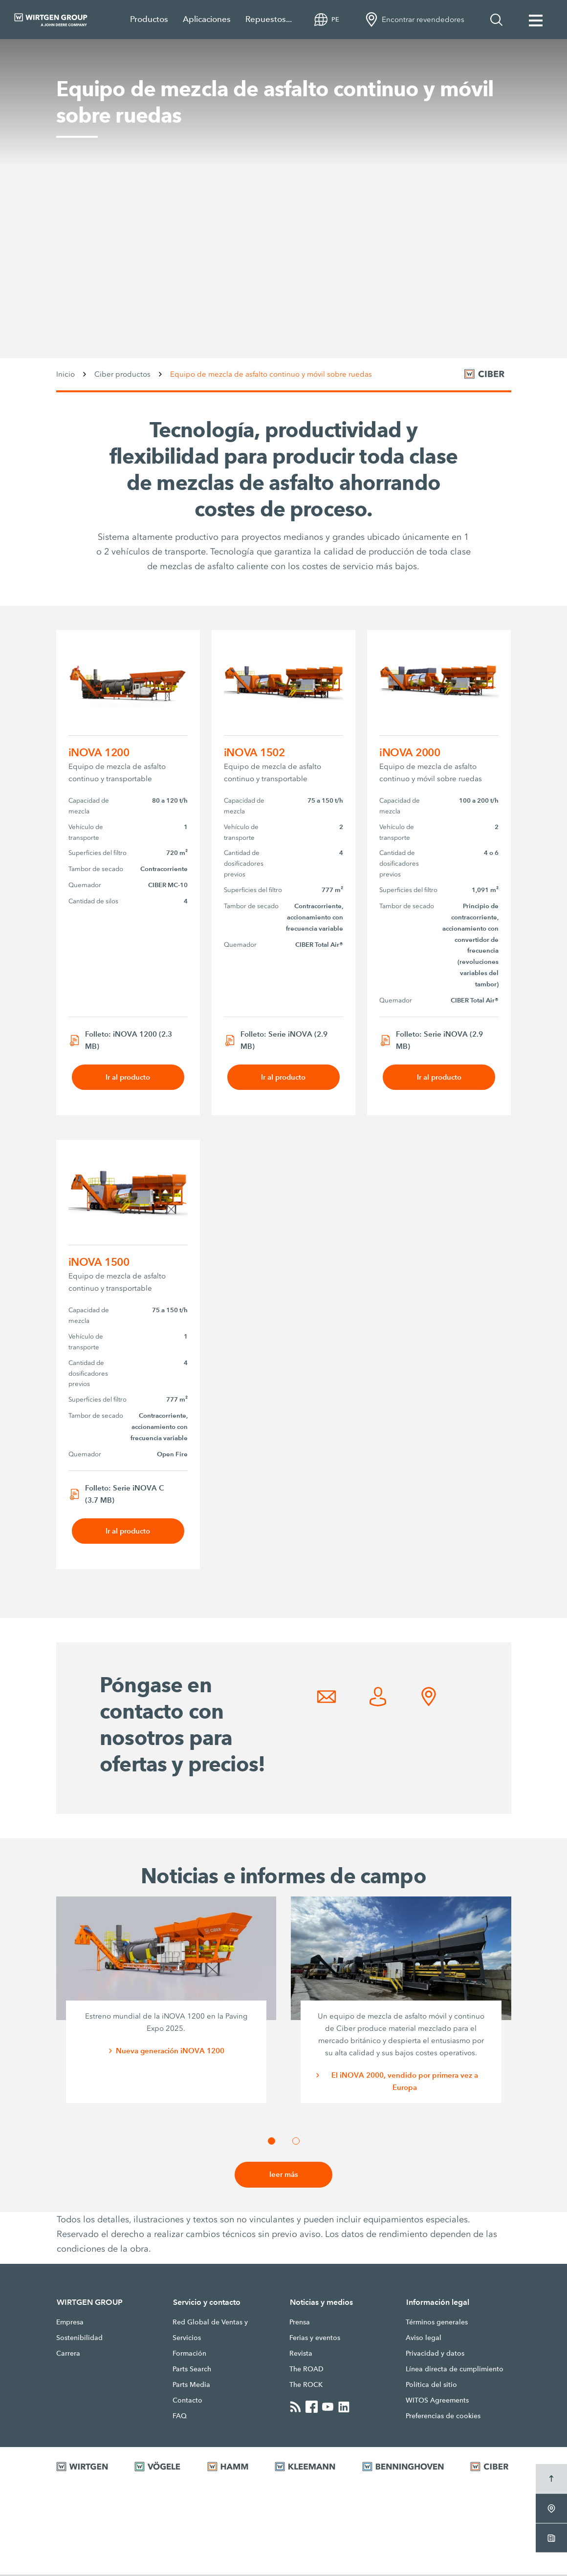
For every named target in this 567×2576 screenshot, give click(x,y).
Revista (300, 2354)
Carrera (68, 2354)
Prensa (299, 2323)
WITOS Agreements (437, 2401)
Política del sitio (431, 2386)
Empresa (70, 2323)
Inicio (65, 374)
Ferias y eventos (314, 2339)
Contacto (187, 2401)
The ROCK (306, 2386)
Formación (189, 2354)
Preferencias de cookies (443, 2417)
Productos (149, 19)
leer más (283, 2175)
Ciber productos (122, 374)
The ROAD (306, 2370)
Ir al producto (128, 1077)
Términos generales (437, 2323)
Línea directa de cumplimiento (454, 2370)
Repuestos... (268, 19)
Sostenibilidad (79, 2339)
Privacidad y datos (435, 2354)
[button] (271, 2142)
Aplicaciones (207, 19)
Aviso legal (423, 2339)
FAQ (180, 2417)
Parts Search (192, 2370)
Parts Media (191, 2386)
